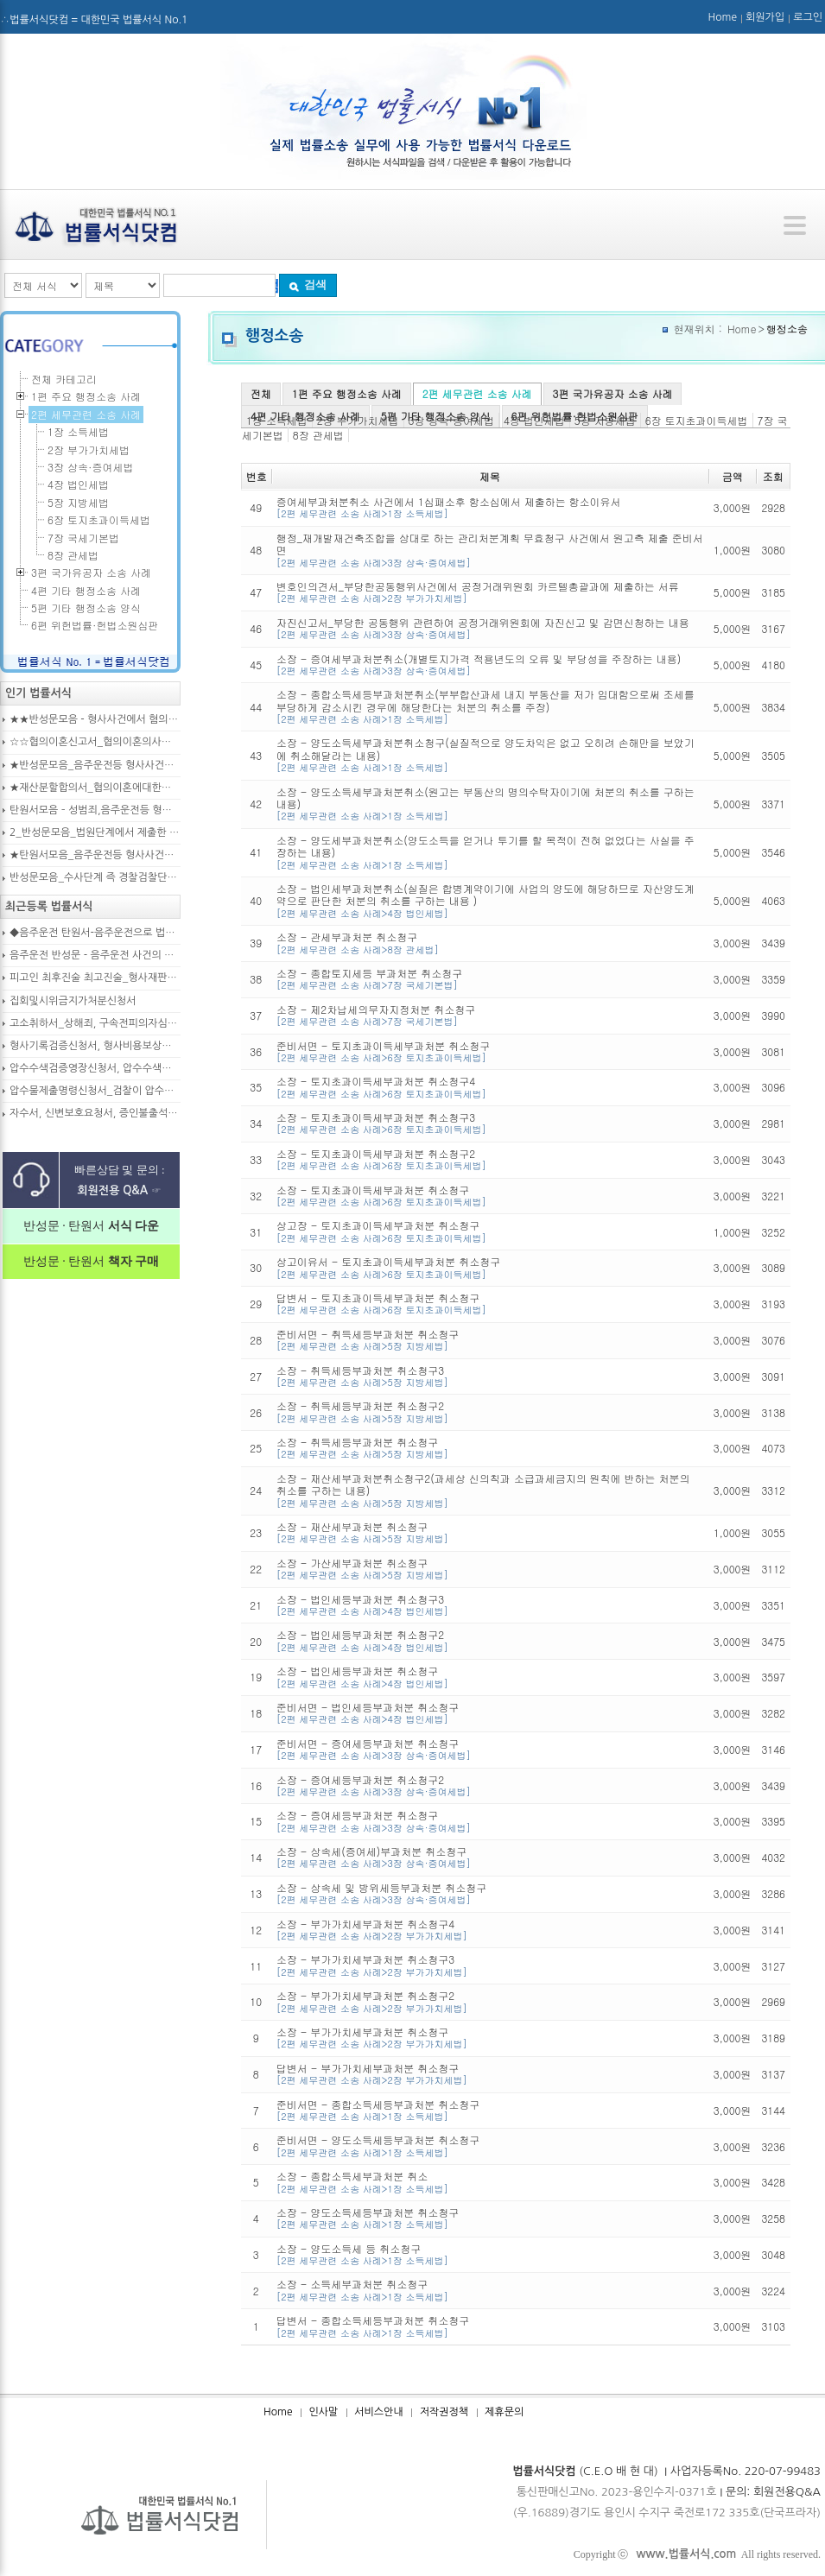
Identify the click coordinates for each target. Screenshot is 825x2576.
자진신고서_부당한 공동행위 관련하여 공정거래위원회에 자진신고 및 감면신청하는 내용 (489, 628)
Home (722, 17)
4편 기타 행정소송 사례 (305, 415)
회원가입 (765, 17)
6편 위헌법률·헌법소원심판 (574, 415)
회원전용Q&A (787, 2491)
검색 (308, 284)
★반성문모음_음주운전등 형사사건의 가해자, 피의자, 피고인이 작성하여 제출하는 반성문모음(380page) (95, 765)
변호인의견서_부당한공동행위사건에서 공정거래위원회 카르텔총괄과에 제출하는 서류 (489, 592)
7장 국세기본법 (83, 537)
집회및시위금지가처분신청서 (73, 1001)
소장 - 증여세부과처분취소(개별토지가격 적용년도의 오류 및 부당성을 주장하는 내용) (489, 664)
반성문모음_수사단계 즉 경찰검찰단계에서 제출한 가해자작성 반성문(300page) (95, 877)
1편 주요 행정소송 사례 (347, 393)
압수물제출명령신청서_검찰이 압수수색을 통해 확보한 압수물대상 (95, 1090)
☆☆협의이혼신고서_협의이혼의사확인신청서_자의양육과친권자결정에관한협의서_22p (95, 742)
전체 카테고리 (64, 378)
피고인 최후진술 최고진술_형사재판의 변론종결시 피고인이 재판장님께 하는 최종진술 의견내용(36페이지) (95, 977)
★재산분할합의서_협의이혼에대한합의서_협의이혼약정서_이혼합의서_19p (95, 787)
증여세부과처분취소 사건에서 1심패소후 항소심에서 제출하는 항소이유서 (489, 507)
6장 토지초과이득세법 (696, 420)
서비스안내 (378, 2412)
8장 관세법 (318, 434)
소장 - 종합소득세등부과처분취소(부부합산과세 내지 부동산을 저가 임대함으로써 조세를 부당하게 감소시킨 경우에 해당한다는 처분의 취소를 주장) (489, 706)
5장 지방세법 (78, 502)
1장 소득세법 (78, 431)
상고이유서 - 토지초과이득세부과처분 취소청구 (489, 1267)
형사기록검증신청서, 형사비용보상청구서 (95, 1046)
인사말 (323, 2412)
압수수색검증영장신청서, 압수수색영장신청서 (95, 1068)
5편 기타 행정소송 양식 (436, 415)
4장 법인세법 (78, 484)
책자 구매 (132, 1261)
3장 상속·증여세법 (90, 466)
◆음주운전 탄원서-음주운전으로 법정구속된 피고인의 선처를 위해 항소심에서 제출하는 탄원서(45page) (95, 932)
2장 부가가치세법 (89, 449)
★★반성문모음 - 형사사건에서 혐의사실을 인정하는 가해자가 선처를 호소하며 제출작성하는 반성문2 (95, 719)
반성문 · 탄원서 (91, 1225)
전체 (261, 393)
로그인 (807, 17)
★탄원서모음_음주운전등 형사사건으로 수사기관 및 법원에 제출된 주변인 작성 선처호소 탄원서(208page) (95, 855)
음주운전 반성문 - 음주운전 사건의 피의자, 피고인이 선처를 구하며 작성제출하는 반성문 (95, 955)
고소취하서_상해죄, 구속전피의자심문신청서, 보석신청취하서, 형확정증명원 (95, 1023)
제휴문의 (504, 2412)
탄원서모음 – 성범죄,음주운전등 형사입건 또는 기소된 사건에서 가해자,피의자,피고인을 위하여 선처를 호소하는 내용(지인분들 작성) (95, 810)
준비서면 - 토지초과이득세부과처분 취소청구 (489, 1051)
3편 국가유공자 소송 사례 (613, 393)
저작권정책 (444, 2412)
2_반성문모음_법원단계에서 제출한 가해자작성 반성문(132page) (95, 832)
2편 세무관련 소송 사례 (477, 393)
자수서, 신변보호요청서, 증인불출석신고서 (95, 1113)
